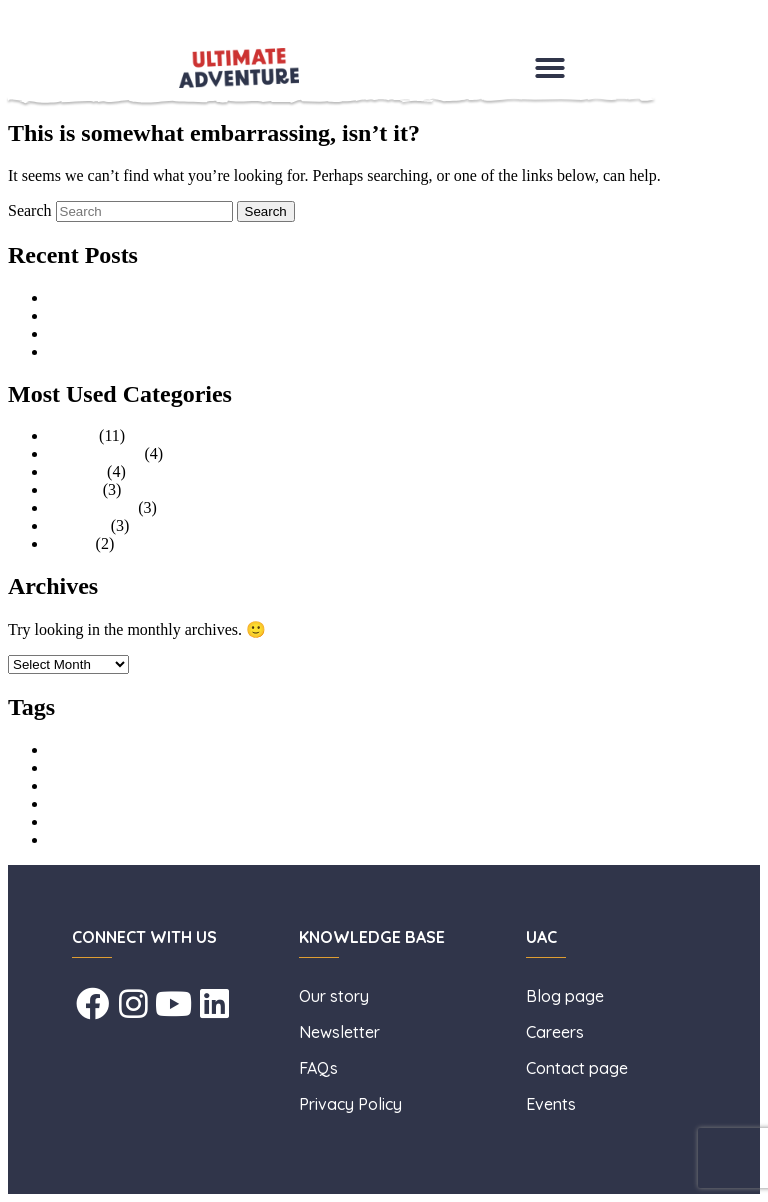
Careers (557, 1032)
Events (70, 543)
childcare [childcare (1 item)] (67, 769)
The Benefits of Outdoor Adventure (162, 333)
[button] (550, 68)
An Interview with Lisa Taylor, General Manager (204, 297)
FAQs (318, 1068)
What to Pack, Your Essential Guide (163, 351)
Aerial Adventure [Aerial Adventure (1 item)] (85, 751)
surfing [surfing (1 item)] (63, 841)
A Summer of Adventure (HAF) (150, 315)
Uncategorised (94, 453)
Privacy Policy (350, 1104)
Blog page (565, 996)
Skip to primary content (84, 16)
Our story (336, 996)
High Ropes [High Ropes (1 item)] (73, 787)
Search (30, 210)
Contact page (577, 1068)
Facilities (77, 525)
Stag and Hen (91, 507)
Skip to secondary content (91, 34)
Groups (71, 435)
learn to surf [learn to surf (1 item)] (74, 823)
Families (75, 471)
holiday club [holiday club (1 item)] (74, 805)
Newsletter (341, 1032)
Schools (73, 489)
